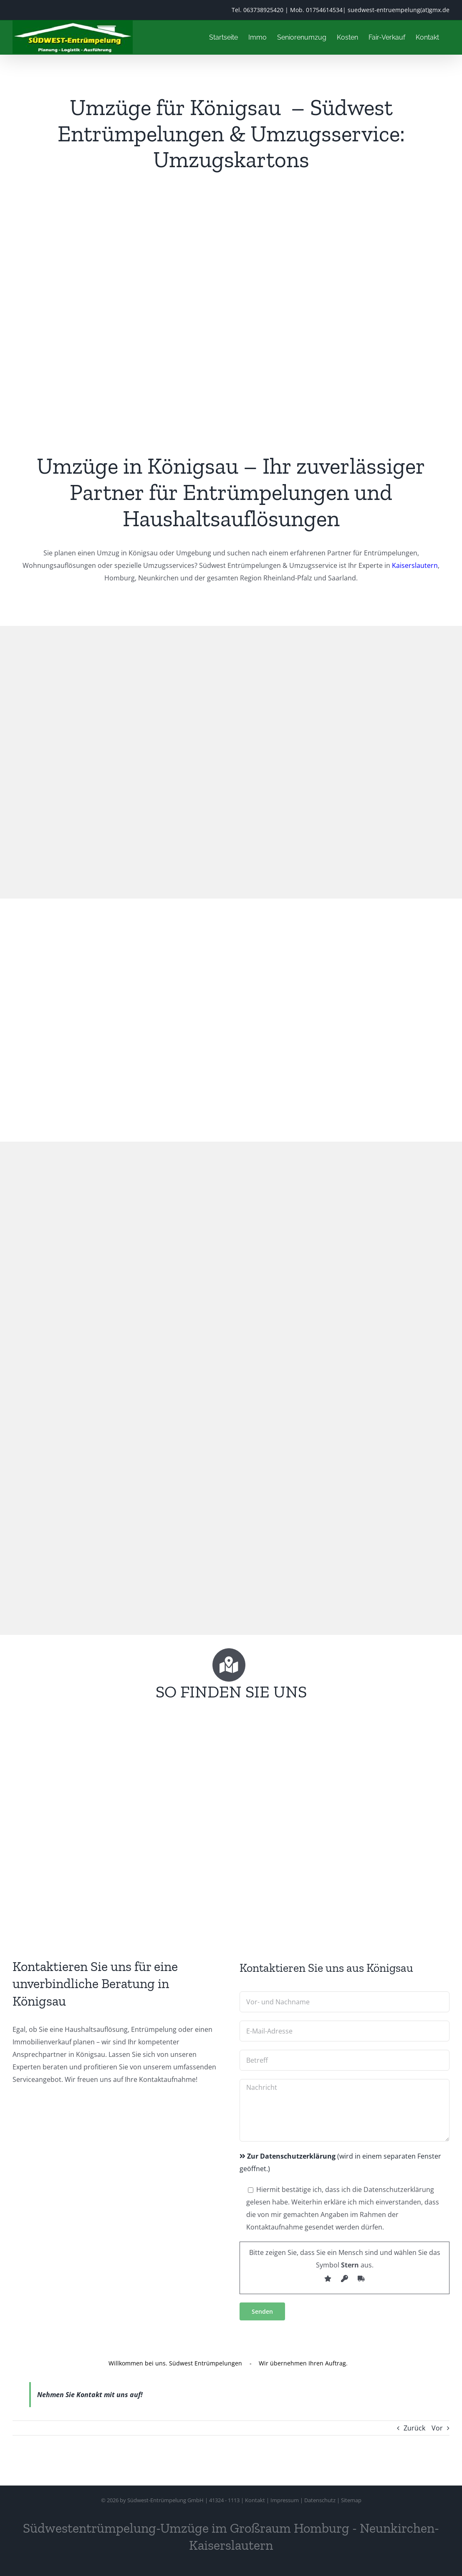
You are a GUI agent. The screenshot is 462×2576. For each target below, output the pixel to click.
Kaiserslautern (415, 565)
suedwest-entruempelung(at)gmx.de (398, 10)
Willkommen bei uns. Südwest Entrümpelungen (175, 2363)
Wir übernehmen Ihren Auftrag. (303, 2363)
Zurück (414, 2428)
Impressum (284, 2500)
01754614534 (324, 10)
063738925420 (263, 10)
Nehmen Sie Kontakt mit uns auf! (90, 2394)
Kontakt (255, 2500)
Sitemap (351, 2500)
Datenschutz (320, 2500)
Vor (437, 2428)
